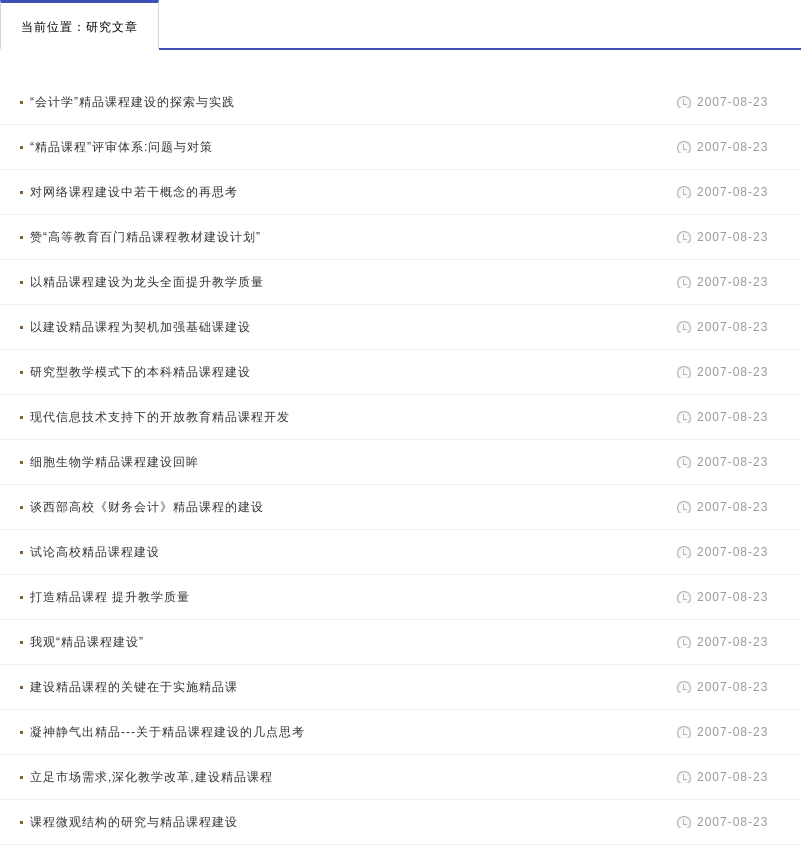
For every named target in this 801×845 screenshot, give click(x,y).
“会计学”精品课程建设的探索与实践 (132, 102)
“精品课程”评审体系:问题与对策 (121, 147)
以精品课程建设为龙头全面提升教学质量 (147, 282)
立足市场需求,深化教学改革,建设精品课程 (151, 777)
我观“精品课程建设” (87, 642)
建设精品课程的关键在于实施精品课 (134, 687)
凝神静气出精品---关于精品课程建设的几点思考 (167, 732)
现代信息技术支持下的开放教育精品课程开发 (160, 417)
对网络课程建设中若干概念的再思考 (134, 192)
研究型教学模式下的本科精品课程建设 (140, 372)
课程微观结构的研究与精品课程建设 (134, 822)
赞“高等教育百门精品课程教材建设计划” (145, 237)
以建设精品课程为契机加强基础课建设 (140, 327)
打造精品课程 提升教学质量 (110, 597)
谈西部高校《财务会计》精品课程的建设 (147, 507)
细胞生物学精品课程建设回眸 (114, 462)
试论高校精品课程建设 (95, 552)
